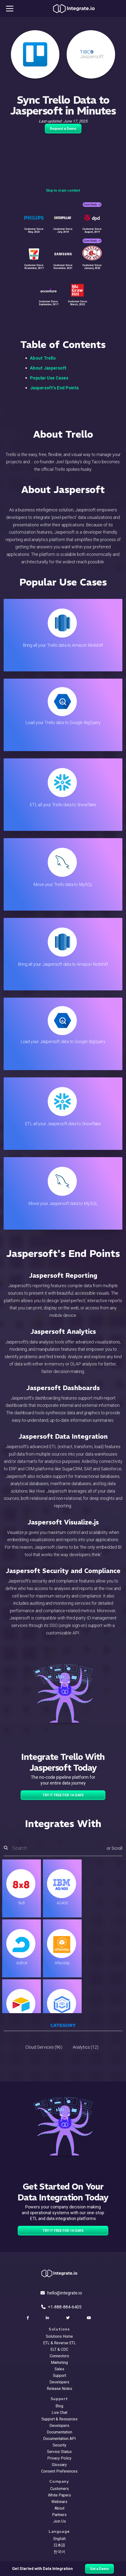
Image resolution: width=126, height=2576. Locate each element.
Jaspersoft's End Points (54, 387)
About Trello (43, 358)
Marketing (59, 2362)
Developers (59, 2382)
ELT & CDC (59, 2349)
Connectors (59, 2356)
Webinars (59, 2501)
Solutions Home (59, 2336)
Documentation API (59, 2438)
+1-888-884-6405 (61, 2306)
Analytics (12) (85, 2047)
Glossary (59, 2464)
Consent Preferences (59, 2471)
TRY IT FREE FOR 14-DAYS (63, 1795)
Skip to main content (63, 190)
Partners (59, 2514)
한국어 (59, 2551)
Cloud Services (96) (43, 2047)
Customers (59, 2488)
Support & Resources (59, 2419)
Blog (59, 2406)
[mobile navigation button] (10, 8)
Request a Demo (63, 129)
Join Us (59, 2521)
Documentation (59, 2432)
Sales (59, 2369)
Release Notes (59, 2388)
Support (59, 2375)
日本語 (59, 2545)
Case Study (92, 204)
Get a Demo (99, 2569)
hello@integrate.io (61, 2292)
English (59, 2538)
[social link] (28, 2317)
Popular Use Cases (49, 377)
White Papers (59, 2495)
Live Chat (59, 2412)
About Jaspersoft (48, 367)
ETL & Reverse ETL (59, 2343)
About (59, 2508)
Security (59, 2445)
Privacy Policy (59, 2458)
